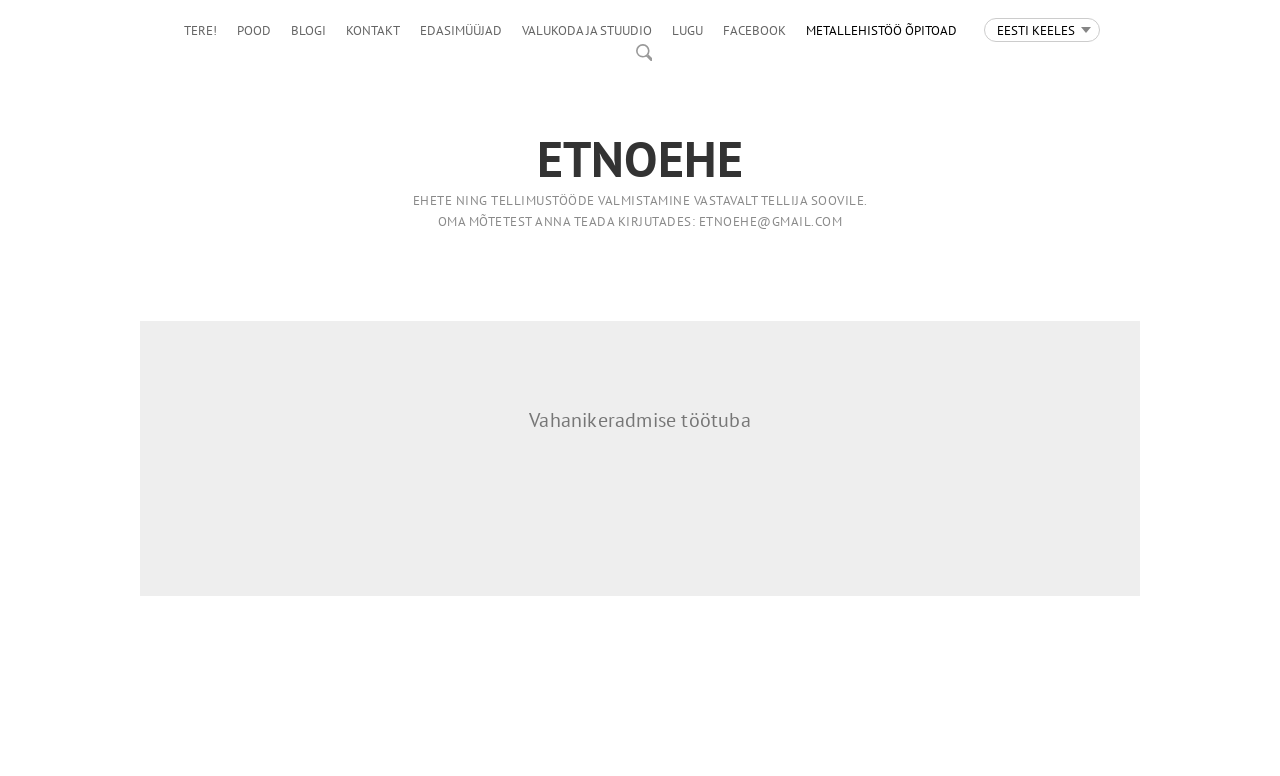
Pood (254, 30)
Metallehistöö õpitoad (881, 30)
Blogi (308, 30)
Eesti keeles (1036, 30)
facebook (754, 30)
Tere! (200, 30)
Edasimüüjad (461, 30)
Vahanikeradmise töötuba (640, 420)
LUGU (687, 30)
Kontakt (373, 30)
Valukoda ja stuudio (587, 30)
